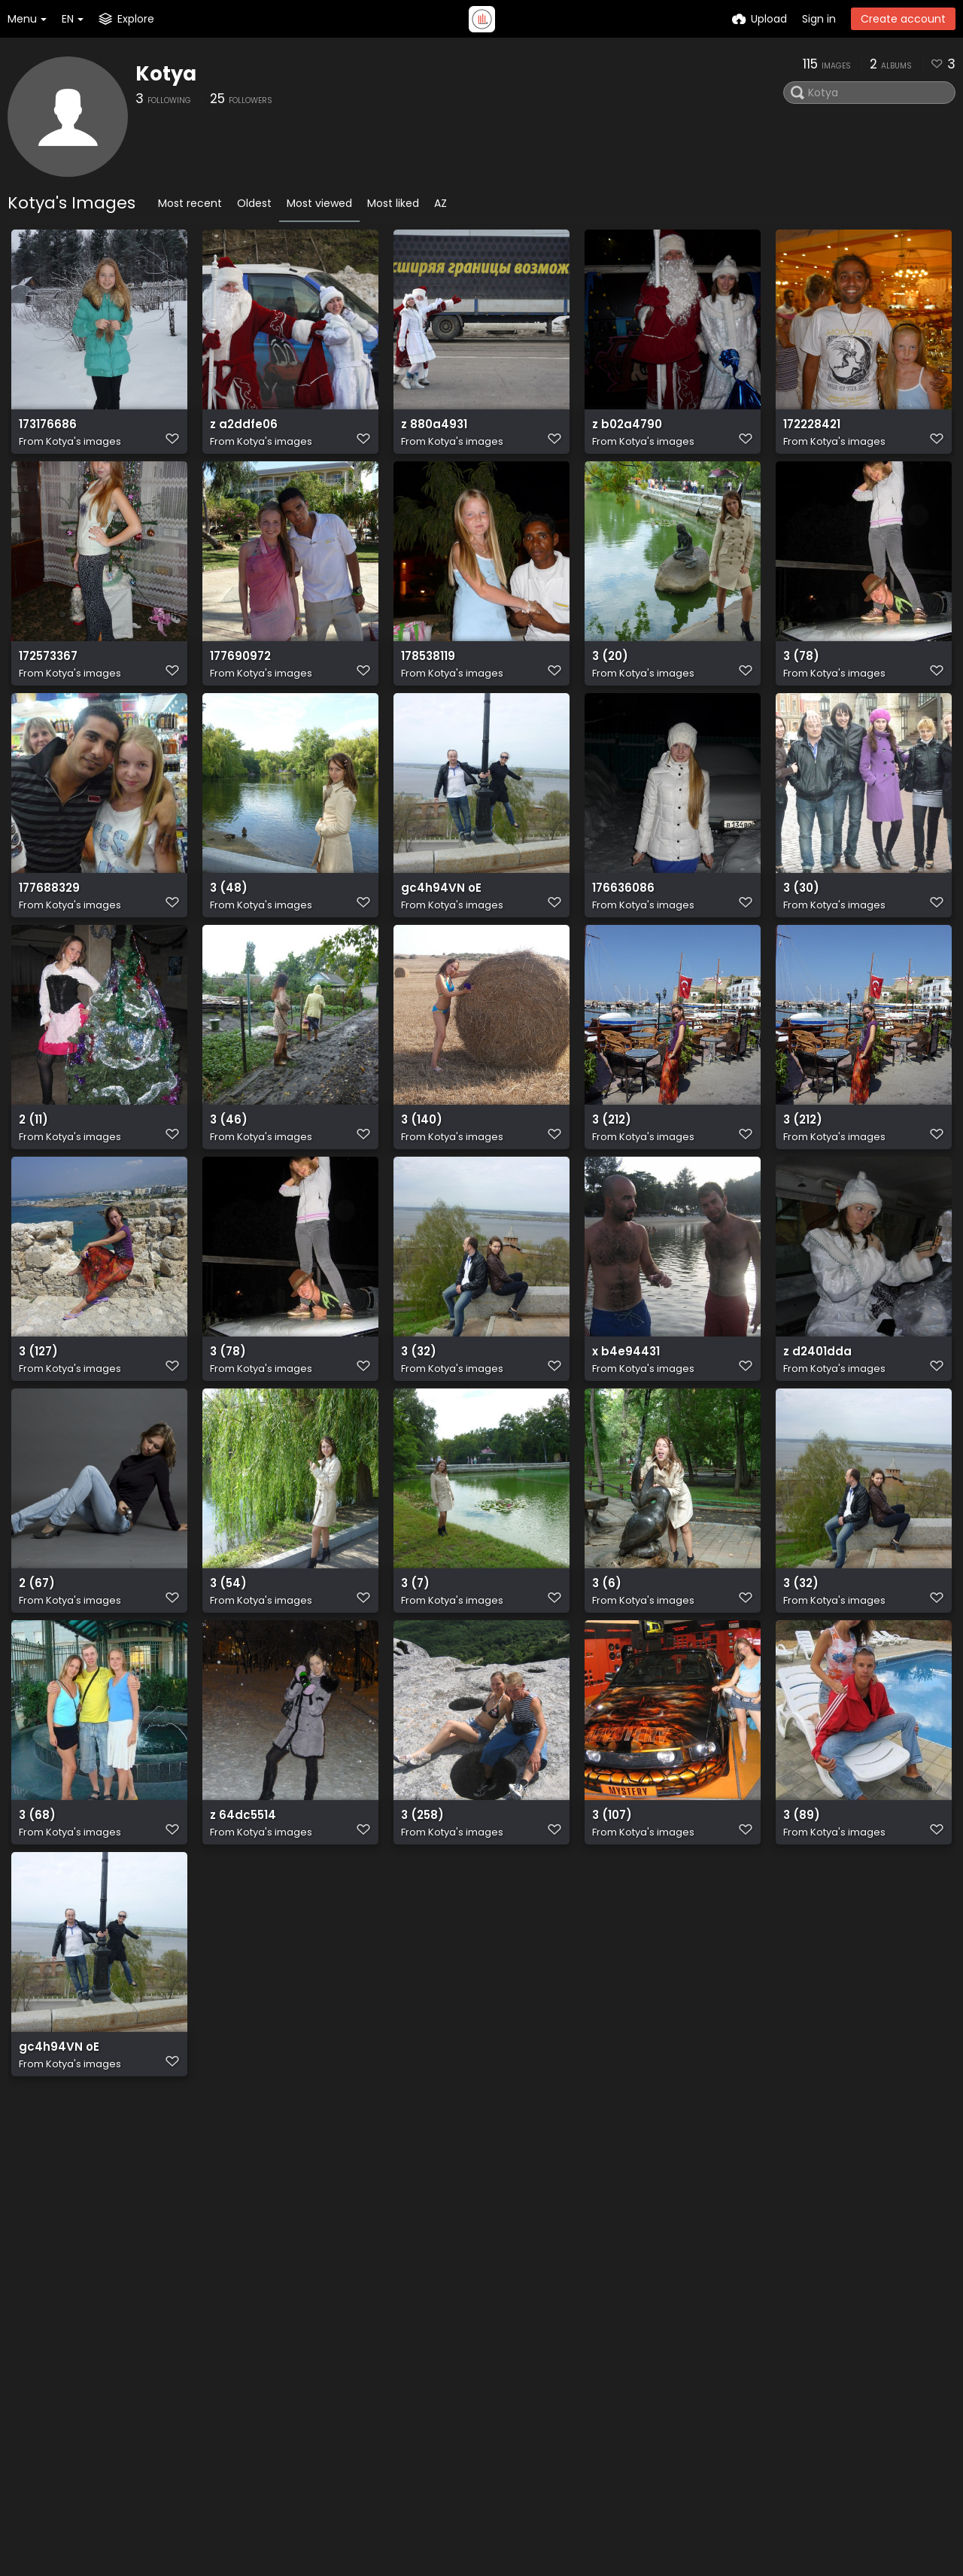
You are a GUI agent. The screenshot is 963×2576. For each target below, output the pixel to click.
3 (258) (420, 1922)
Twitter (600, 2344)
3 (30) (799, 928)
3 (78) (799, 680)
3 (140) (420, 1176)
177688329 (48, 928)
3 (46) (226, 1176)
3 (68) (35, 1922)
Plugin (473, 2362)
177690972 (239, 680)
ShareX (136, 2436)
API (276, 2389)
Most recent (190, 203)
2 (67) (35, 1673)
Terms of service (502, 2417)
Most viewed (319, 203)
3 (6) (605, 1673)
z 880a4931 (432, 431)
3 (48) (226, 928)
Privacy (477, 2436)
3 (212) (610, 1176)
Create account (903, 18)
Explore (476, 2344)
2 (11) (32, 1176)
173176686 (46, 431)
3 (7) (414, 1673)
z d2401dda (815, 1425)
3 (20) (608, 680)
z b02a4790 (625, 431)
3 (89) (799, 1922)
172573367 (48, 680)
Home (474, 2325)
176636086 (621, 928)
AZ (440, 203)
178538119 (427, 680)
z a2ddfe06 (241, 431)
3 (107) (610, 1922)
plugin (134, 2405)
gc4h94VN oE (437, 928)
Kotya (165, 73)
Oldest (254, 203)
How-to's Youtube (629, 2381)
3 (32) (417, 1425)
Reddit (598, 2362)
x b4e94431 (623, 1425)
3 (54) (226, 1673)
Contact (604, 2325)
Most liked (393, 203)
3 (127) (37, 1425)
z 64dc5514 (241, 1922)
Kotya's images (83, 448)
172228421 (811, 431)
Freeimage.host (225, 2522)
